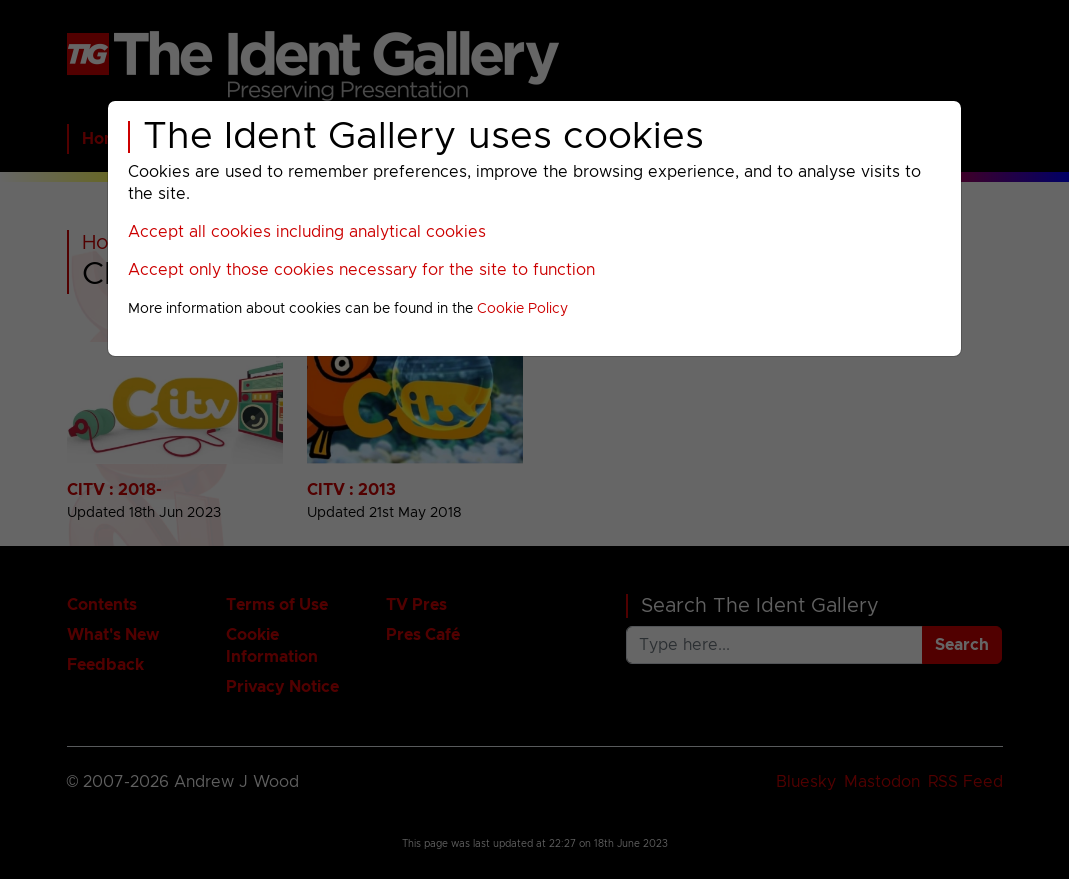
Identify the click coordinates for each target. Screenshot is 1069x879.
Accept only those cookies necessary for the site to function (361, 270)
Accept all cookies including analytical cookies (307, 232)
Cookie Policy (522, 309)
